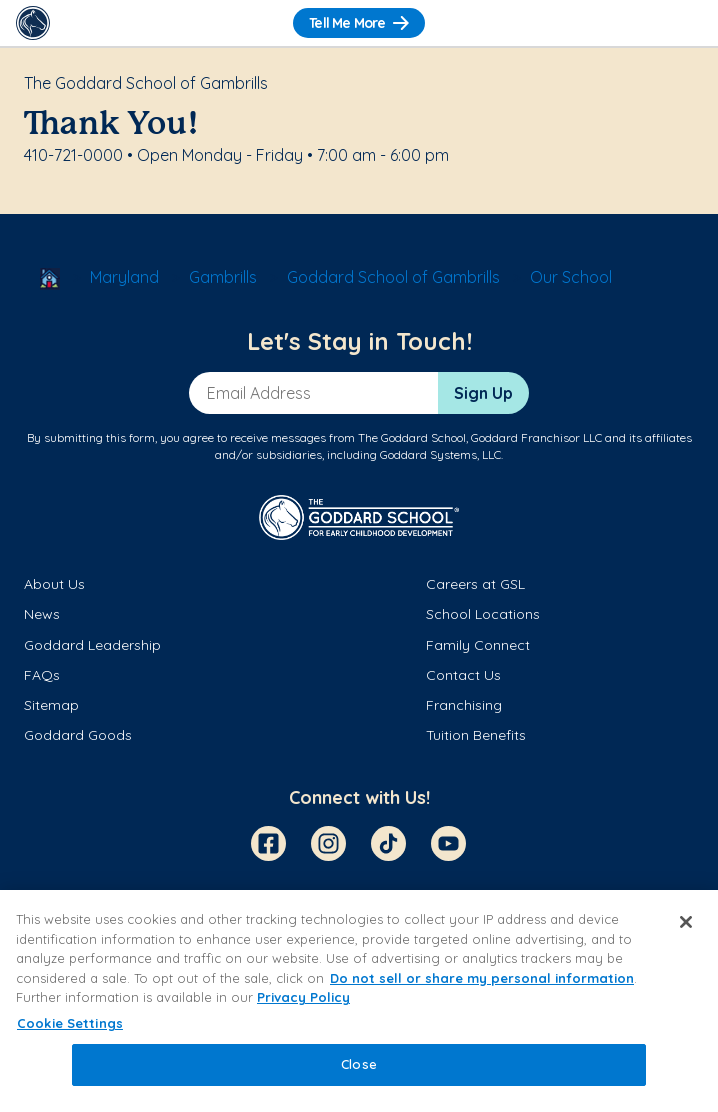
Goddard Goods (78, 735)
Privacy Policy (303, 997)
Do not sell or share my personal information (482, 978)
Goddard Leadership (92, 645)
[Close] (686, 922)
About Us (54, 584)
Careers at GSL (475, 584)
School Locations (483, 614)
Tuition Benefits (476, 735)
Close (359, 1064)
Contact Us (463, 675)
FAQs (42, 675)
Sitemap (51, 705)
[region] (359, 1001)
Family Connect (478, 645)
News (42, 614)
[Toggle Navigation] (685, 23)
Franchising (464, 705)
